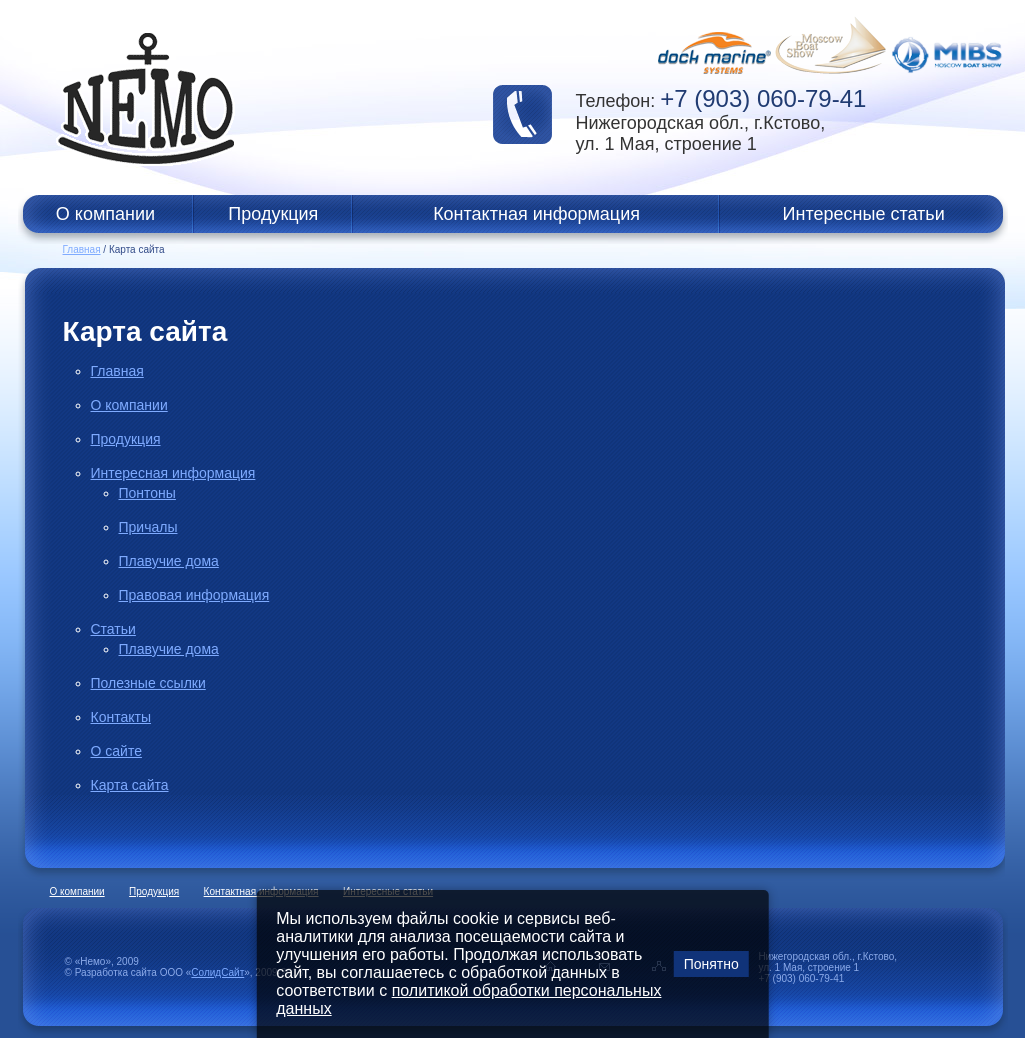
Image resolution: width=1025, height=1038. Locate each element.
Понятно (711, 964)
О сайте (116, 751)
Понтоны (147, 493)
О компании (105, 214)
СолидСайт (217, 972)
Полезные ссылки (148, 683)
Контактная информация (536, 214)
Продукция (273, 214)
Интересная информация (173, 473)
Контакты (121, 717)
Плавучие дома (169, 561)
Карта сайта (130, 785)
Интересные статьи (864, 214)
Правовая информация (194, 595)
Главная (82, 249)
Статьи (113, 629)
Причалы (148, 527)
